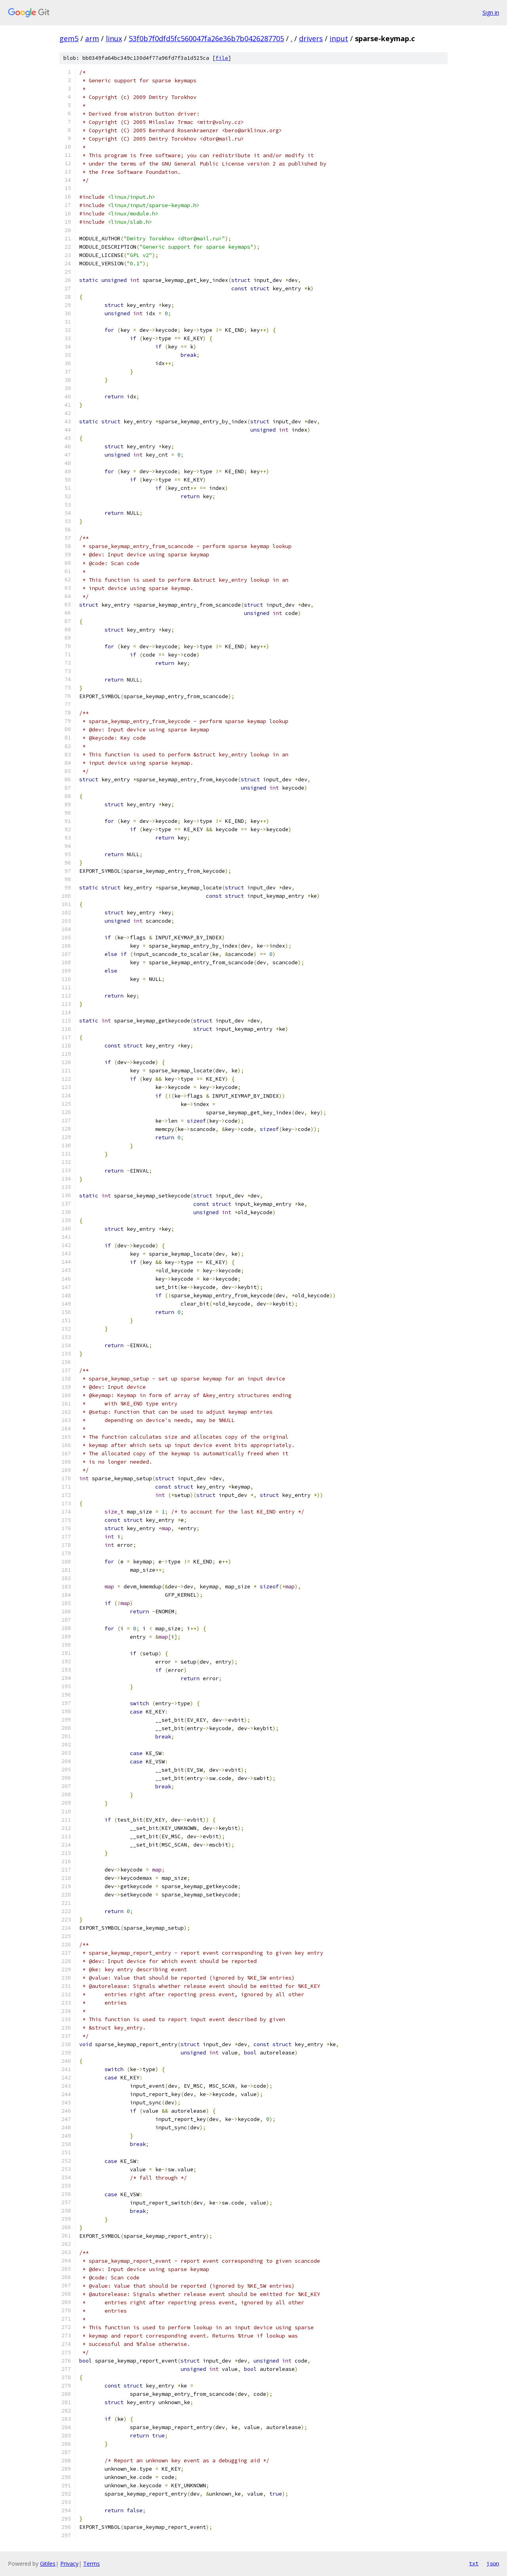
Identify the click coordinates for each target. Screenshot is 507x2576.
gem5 (68, 38)
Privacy (69, 2563)
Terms (91, 2563)
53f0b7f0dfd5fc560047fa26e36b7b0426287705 (206, 38)
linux (114, 38)
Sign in (490, 12)
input (339, 38)
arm (92, 38)
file (221, 58)
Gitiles (47, 2563)
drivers (311, 38)
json (492, 2563)
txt (473, 2563)
